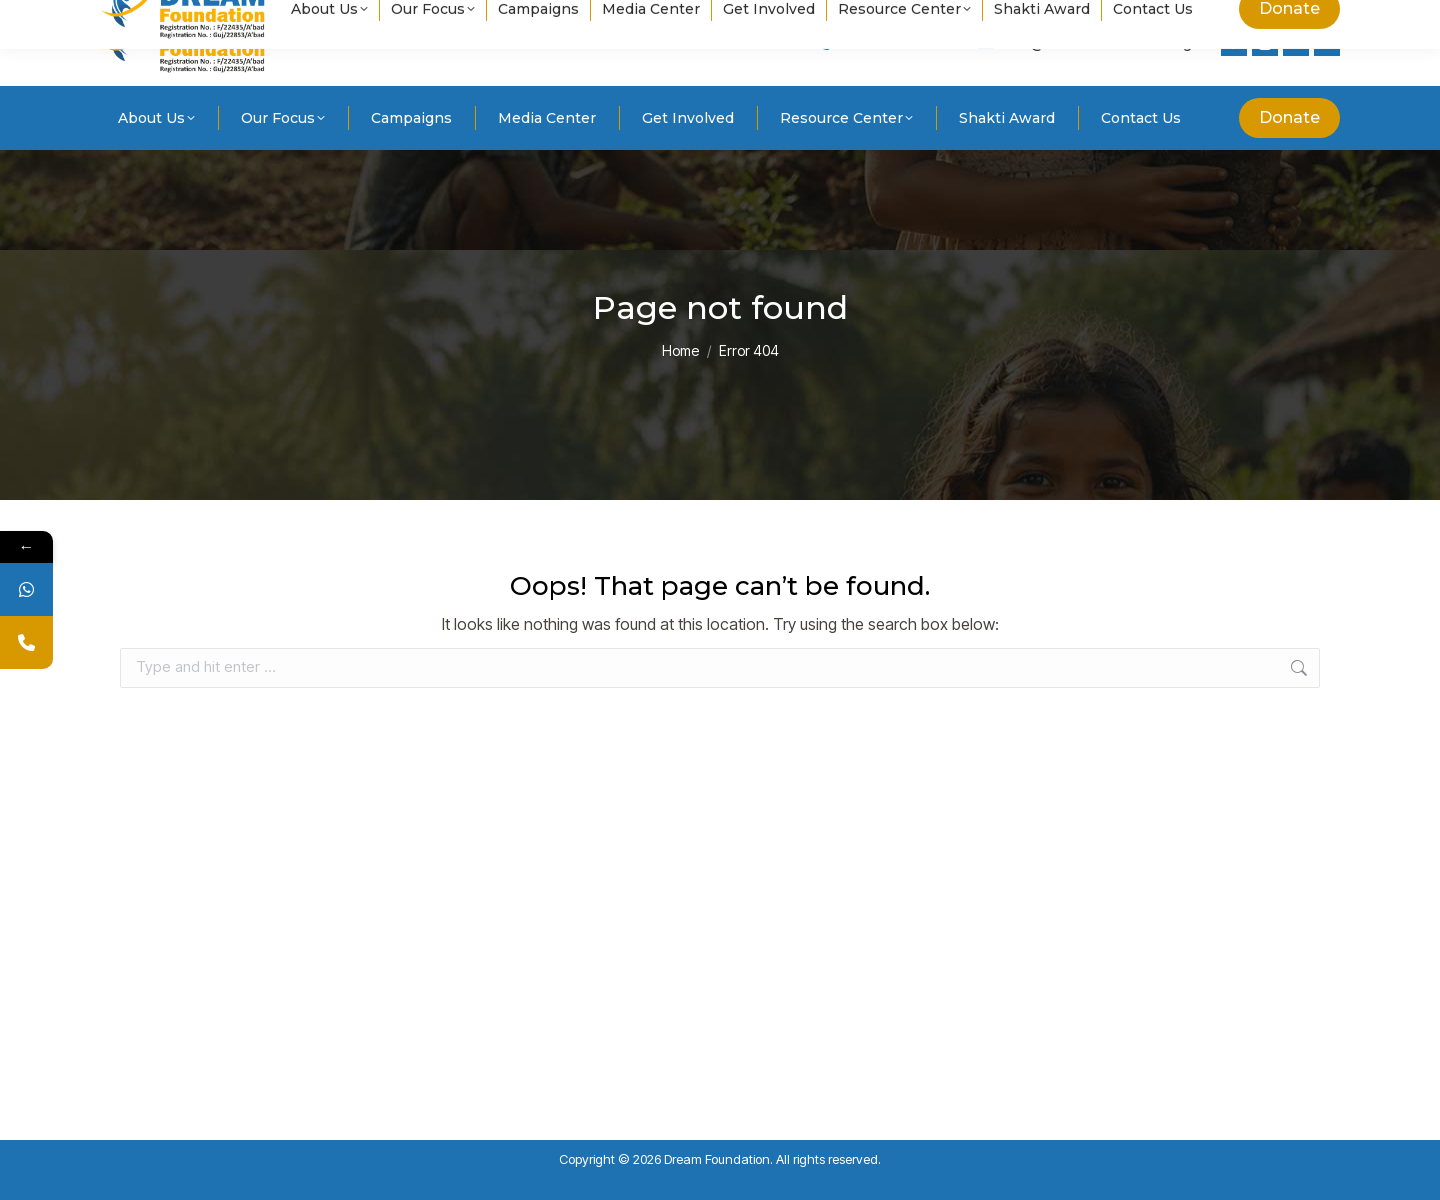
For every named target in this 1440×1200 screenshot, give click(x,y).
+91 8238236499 (885, 43)
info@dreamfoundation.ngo (1088, 43)
